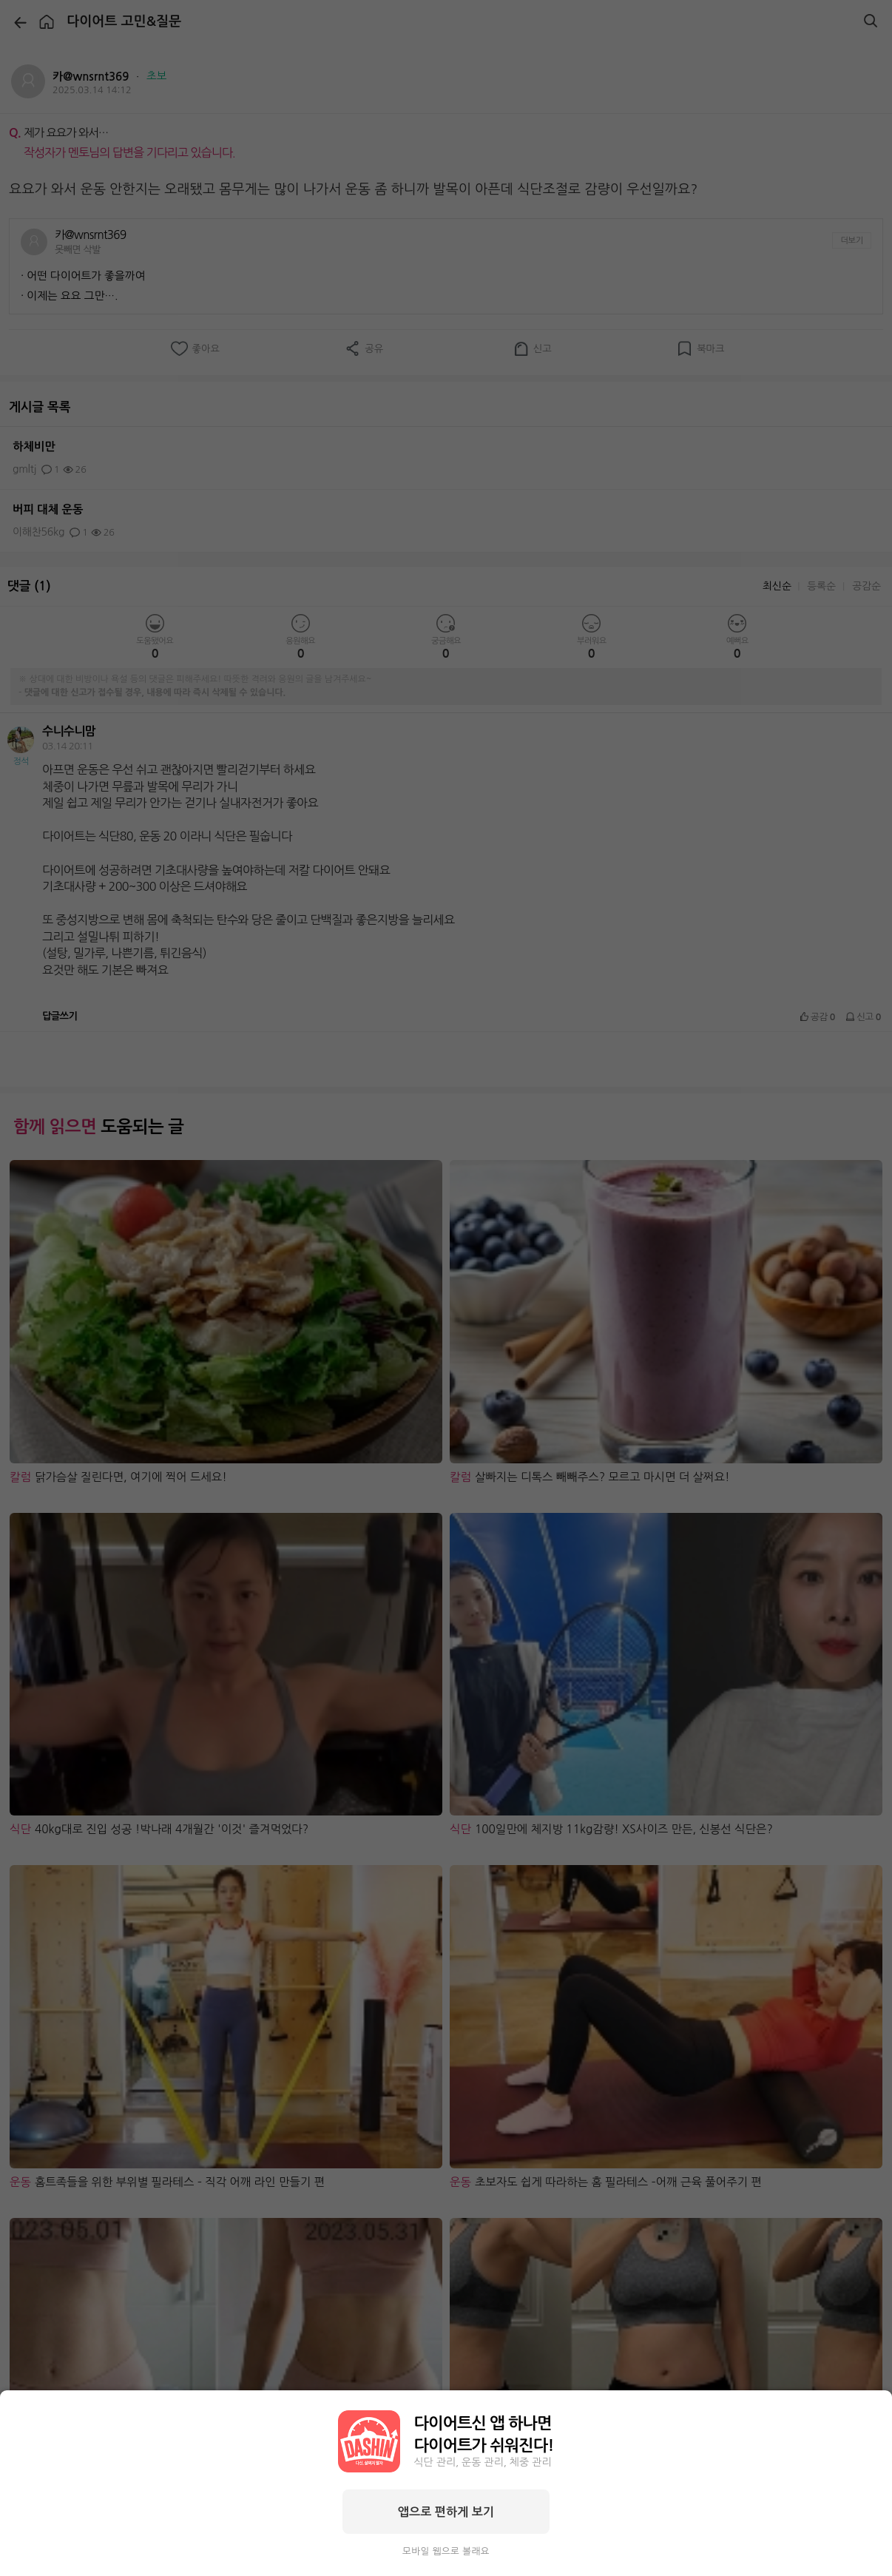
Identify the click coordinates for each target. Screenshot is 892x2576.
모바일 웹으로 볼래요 (446, 2551)
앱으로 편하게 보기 (446, 2512)
